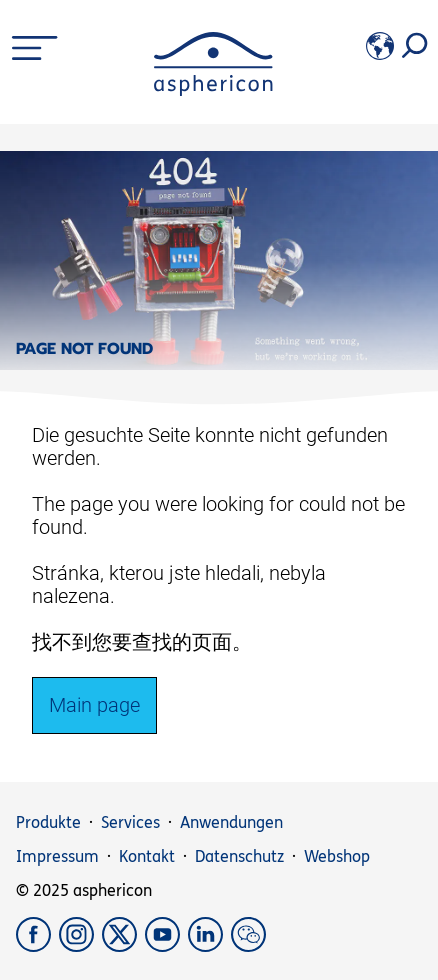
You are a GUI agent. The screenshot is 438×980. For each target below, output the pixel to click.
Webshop (337, 856)
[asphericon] (213, 90)
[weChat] (250, 946)
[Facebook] (37, 946)
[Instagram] (80, 946)
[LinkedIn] (209, 946)
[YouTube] (166, 946)
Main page (94, 705)
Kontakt (147, 856)
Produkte (48, 822)
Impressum (57, 856)
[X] (123, 946)
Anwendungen (231, 822)
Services (130, 822)
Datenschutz (239, 856)
